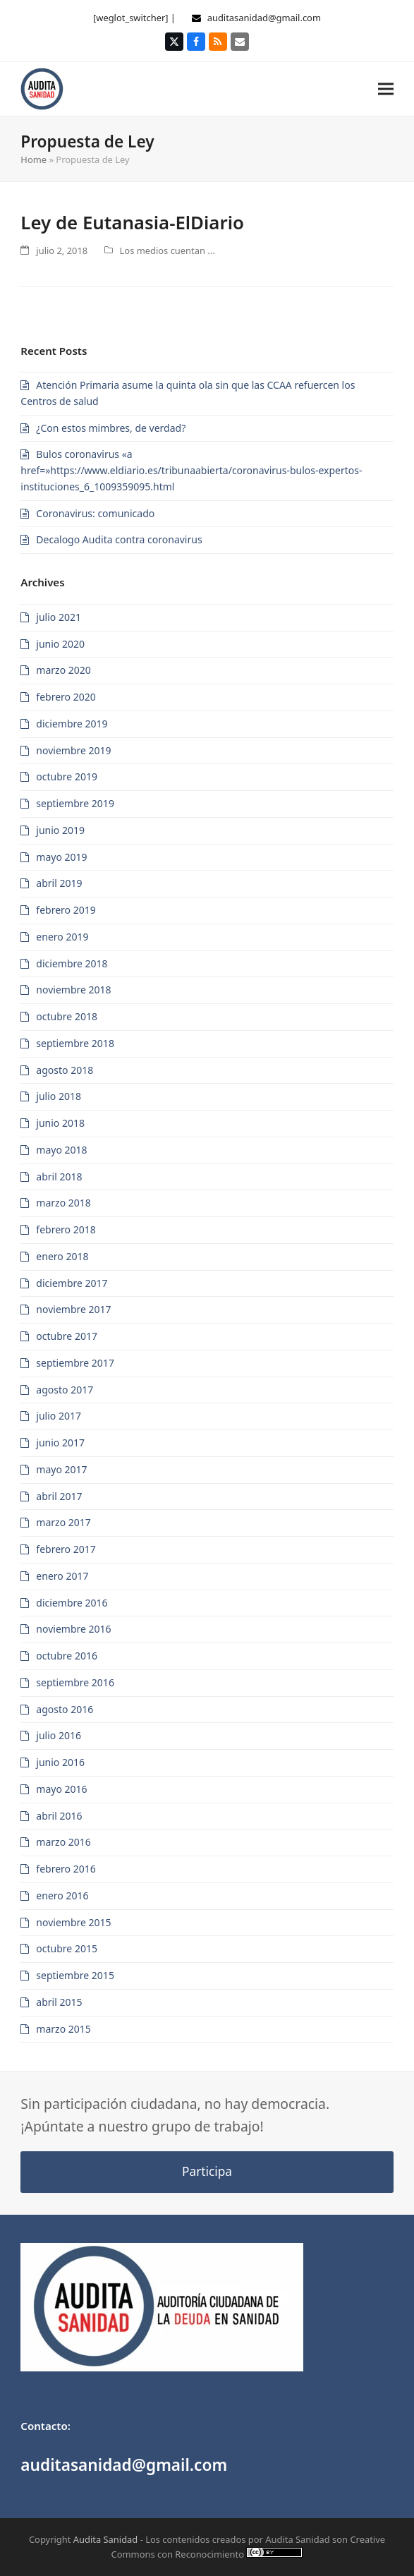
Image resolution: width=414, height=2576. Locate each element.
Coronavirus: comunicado (95, 513)
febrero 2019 (65, 910)
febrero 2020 (65, 696)
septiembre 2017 (75, 1362)
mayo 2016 (61, 1789)
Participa (207, 2171)
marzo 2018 (63, 1202)
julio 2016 (58, 1735)
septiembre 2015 (75, 1975)
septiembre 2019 (75, 803)
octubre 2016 (66, 1655)
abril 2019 (59, 883)
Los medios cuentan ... (167, 250)
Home (33, 159)
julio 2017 (58, 1415)
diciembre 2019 (71, 723)
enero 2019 (62, 936)
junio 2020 (60, 644)
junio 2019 (60, 830)
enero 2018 (62, 1256)
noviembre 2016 (73, 1628)
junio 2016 (60, 1762)
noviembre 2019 (73, 750)
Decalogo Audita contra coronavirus (119, 539)
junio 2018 (60, 1123)
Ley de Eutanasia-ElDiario (132, 222)
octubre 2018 (66, 1016)
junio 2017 (60, 1442)
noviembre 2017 (73, 1309)
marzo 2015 (63, 2029)
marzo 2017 (63, 1522)
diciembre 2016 (71, 1602)
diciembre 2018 (71, 963)
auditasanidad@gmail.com (264, 17)
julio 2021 (58, 617)
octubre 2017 (66, 1336)
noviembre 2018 (73, 989)
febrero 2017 (65, 1549)
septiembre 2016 (75, 1682)
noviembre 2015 (73, 1922)
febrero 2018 (65, 1229)
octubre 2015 (66, 1948)
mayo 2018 (61, 1149)
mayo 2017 (61, 1469)
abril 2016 (59, 1815)
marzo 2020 (63, 670)
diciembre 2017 (71, 1283)
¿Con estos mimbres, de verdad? (110, 428)
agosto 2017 (64, 1389)
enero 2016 (62, 1895)
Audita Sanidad (105, 2539)
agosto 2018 (64, 1070)
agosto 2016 (64, 1709)
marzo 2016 (63, 1842)
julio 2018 (58, 1096)
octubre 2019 (66, 776)
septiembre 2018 (75, 1043)
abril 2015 (59, 2002)
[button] (386, 89)
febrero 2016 (65, 1868)
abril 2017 (59, 1496)
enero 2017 (62, 1576)
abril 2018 (59, 1176)
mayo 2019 (61, 857)
